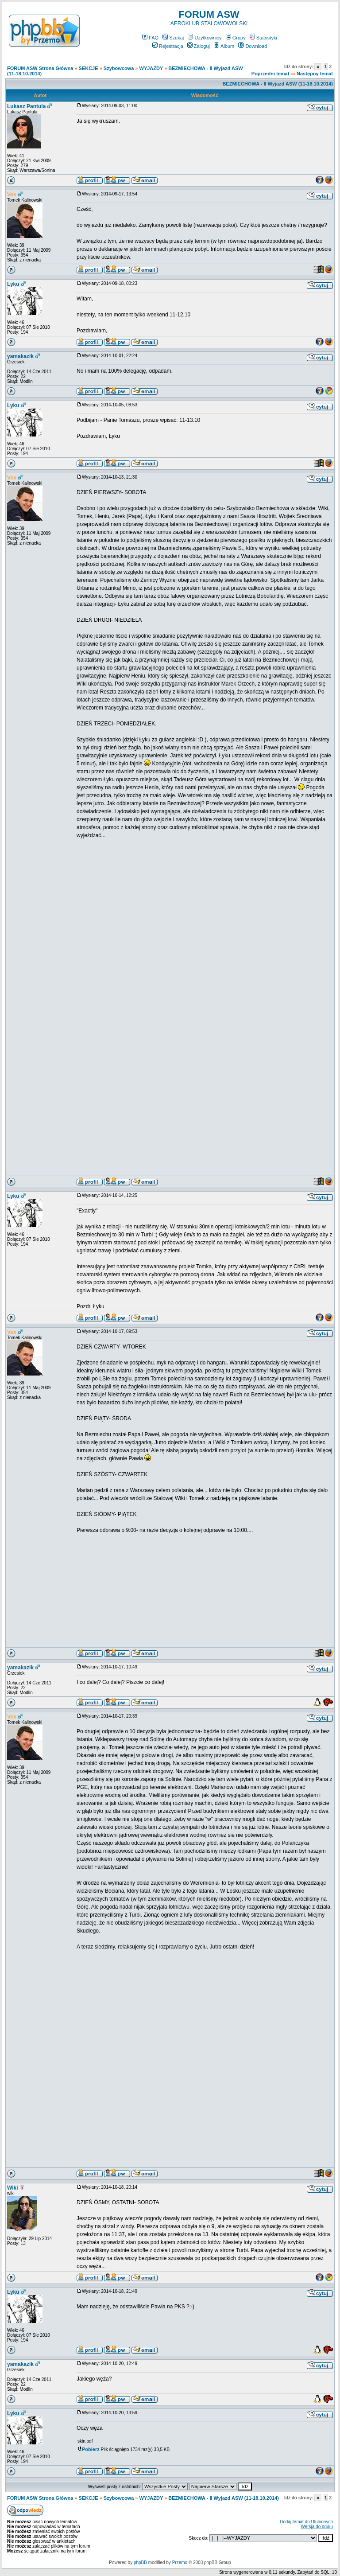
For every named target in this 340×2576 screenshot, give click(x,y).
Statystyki (263, 37)
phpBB (140, 2562)
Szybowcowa (119, 68)
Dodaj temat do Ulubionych (306, 2521)
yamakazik (20, 356)
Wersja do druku (317, 2526)
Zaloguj (198, 46)
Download (252, 46)
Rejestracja (167, 46)
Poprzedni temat (270, 73)
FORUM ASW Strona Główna (40, 68)
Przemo (179, 2562)
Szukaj (173, 37)
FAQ (150, 37)
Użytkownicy (204, 37)
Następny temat (315, 73)
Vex (11, 194)
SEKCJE (88, 68)
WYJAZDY (151, 68)
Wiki (12, 2188)
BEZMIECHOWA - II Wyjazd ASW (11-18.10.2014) (277, 83)
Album (224, 46)
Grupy (236, 37)
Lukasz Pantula (26, 106)
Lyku (13, 284)
